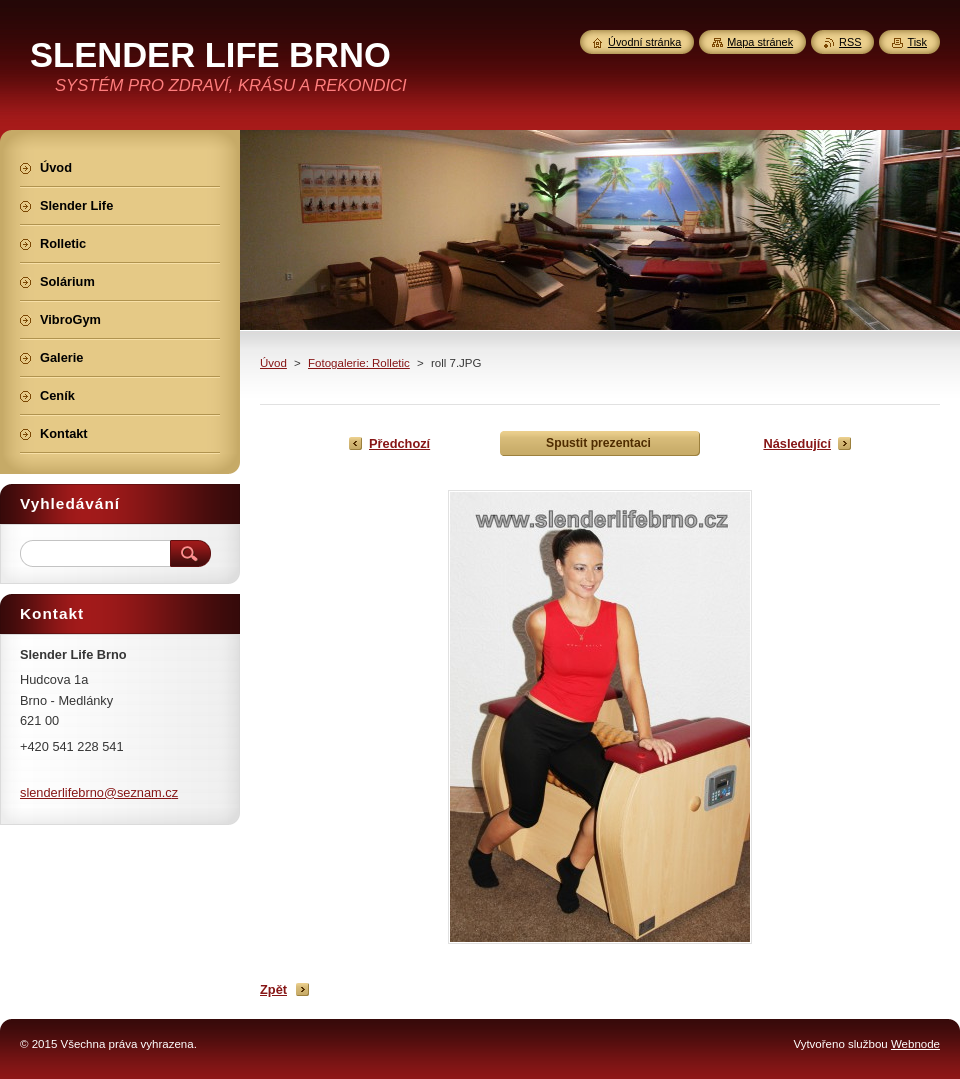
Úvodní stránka (644, 42)
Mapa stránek (760, 42)
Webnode (915, 1044)
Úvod (273, 363)
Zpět (273, 989)
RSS (850, 42)
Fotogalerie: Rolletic (359, 363)
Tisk (917, 42)
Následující (797, 443)
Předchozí (399, 443)
